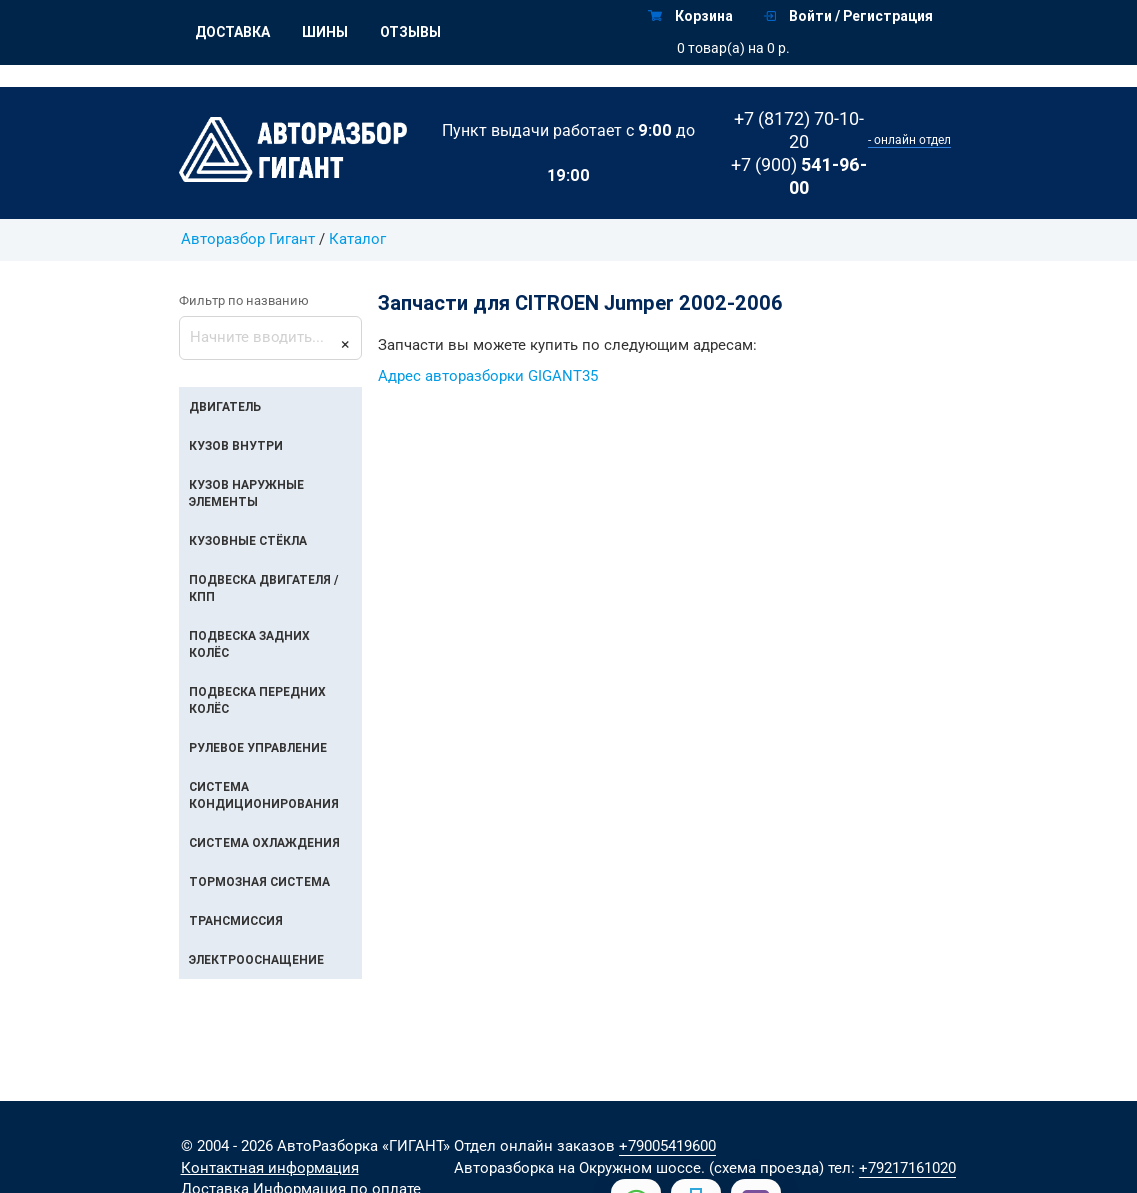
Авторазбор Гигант (248, 239)
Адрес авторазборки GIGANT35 (488, 376)
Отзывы (410, 32)
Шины (325, 32)
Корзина (690, 16)
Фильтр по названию (244, 300)
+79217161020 (907, 1168)
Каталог (357, 239)
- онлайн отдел (909, 140)
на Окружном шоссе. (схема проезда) (691, 1168)
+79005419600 (667, 1146)
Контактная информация (270, 1168)
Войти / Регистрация (848, 16)
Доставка (232, 32)
